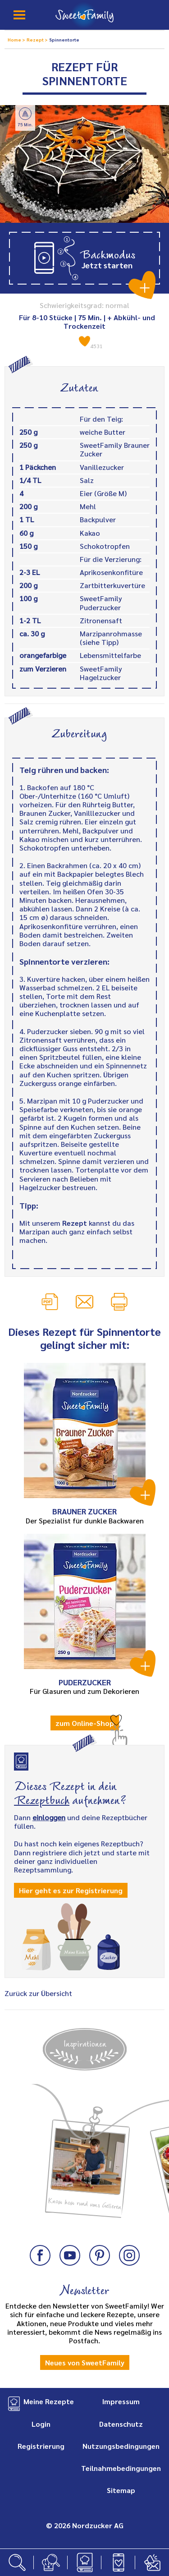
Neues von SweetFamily (84, 2362)
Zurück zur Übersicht (38, 1993)
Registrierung (41, 2446)
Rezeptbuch (41, 1799)
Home (15, 39)
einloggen (48, 1817)
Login (41, 2424)
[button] (84, 258)
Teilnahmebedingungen (121, 2468)
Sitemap (121, 2490)
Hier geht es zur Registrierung (71, 1890)
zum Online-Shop (84, 1723)
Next (152, 2139)
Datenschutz (121, 2424)
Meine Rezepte (48, 2401)
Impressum (121, 2401)
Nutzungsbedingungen (121, 2446)
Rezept (74, 1223)
